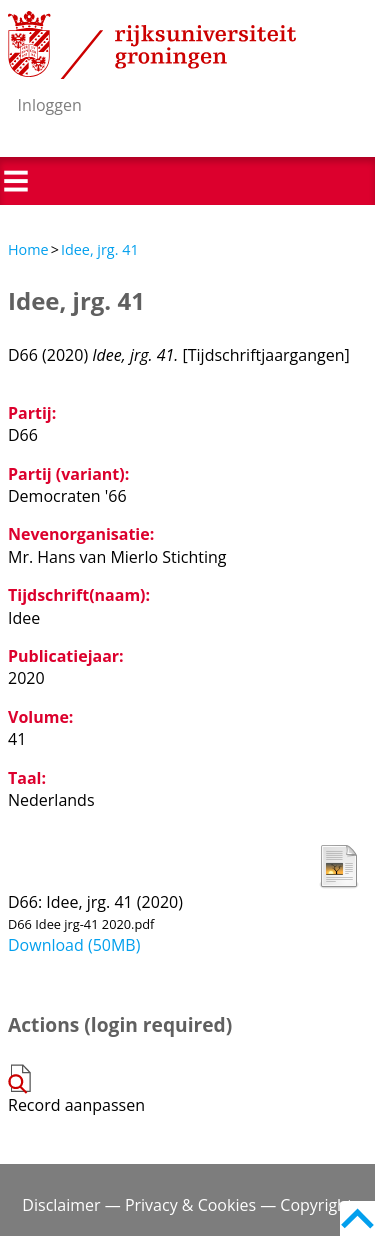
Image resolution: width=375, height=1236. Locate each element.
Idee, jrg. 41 (100, 249)
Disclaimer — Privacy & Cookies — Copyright (187, 1205)
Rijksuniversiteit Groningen (152, 45)
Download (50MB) (74, 945)
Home (28, 249)
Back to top (357, 1218)
